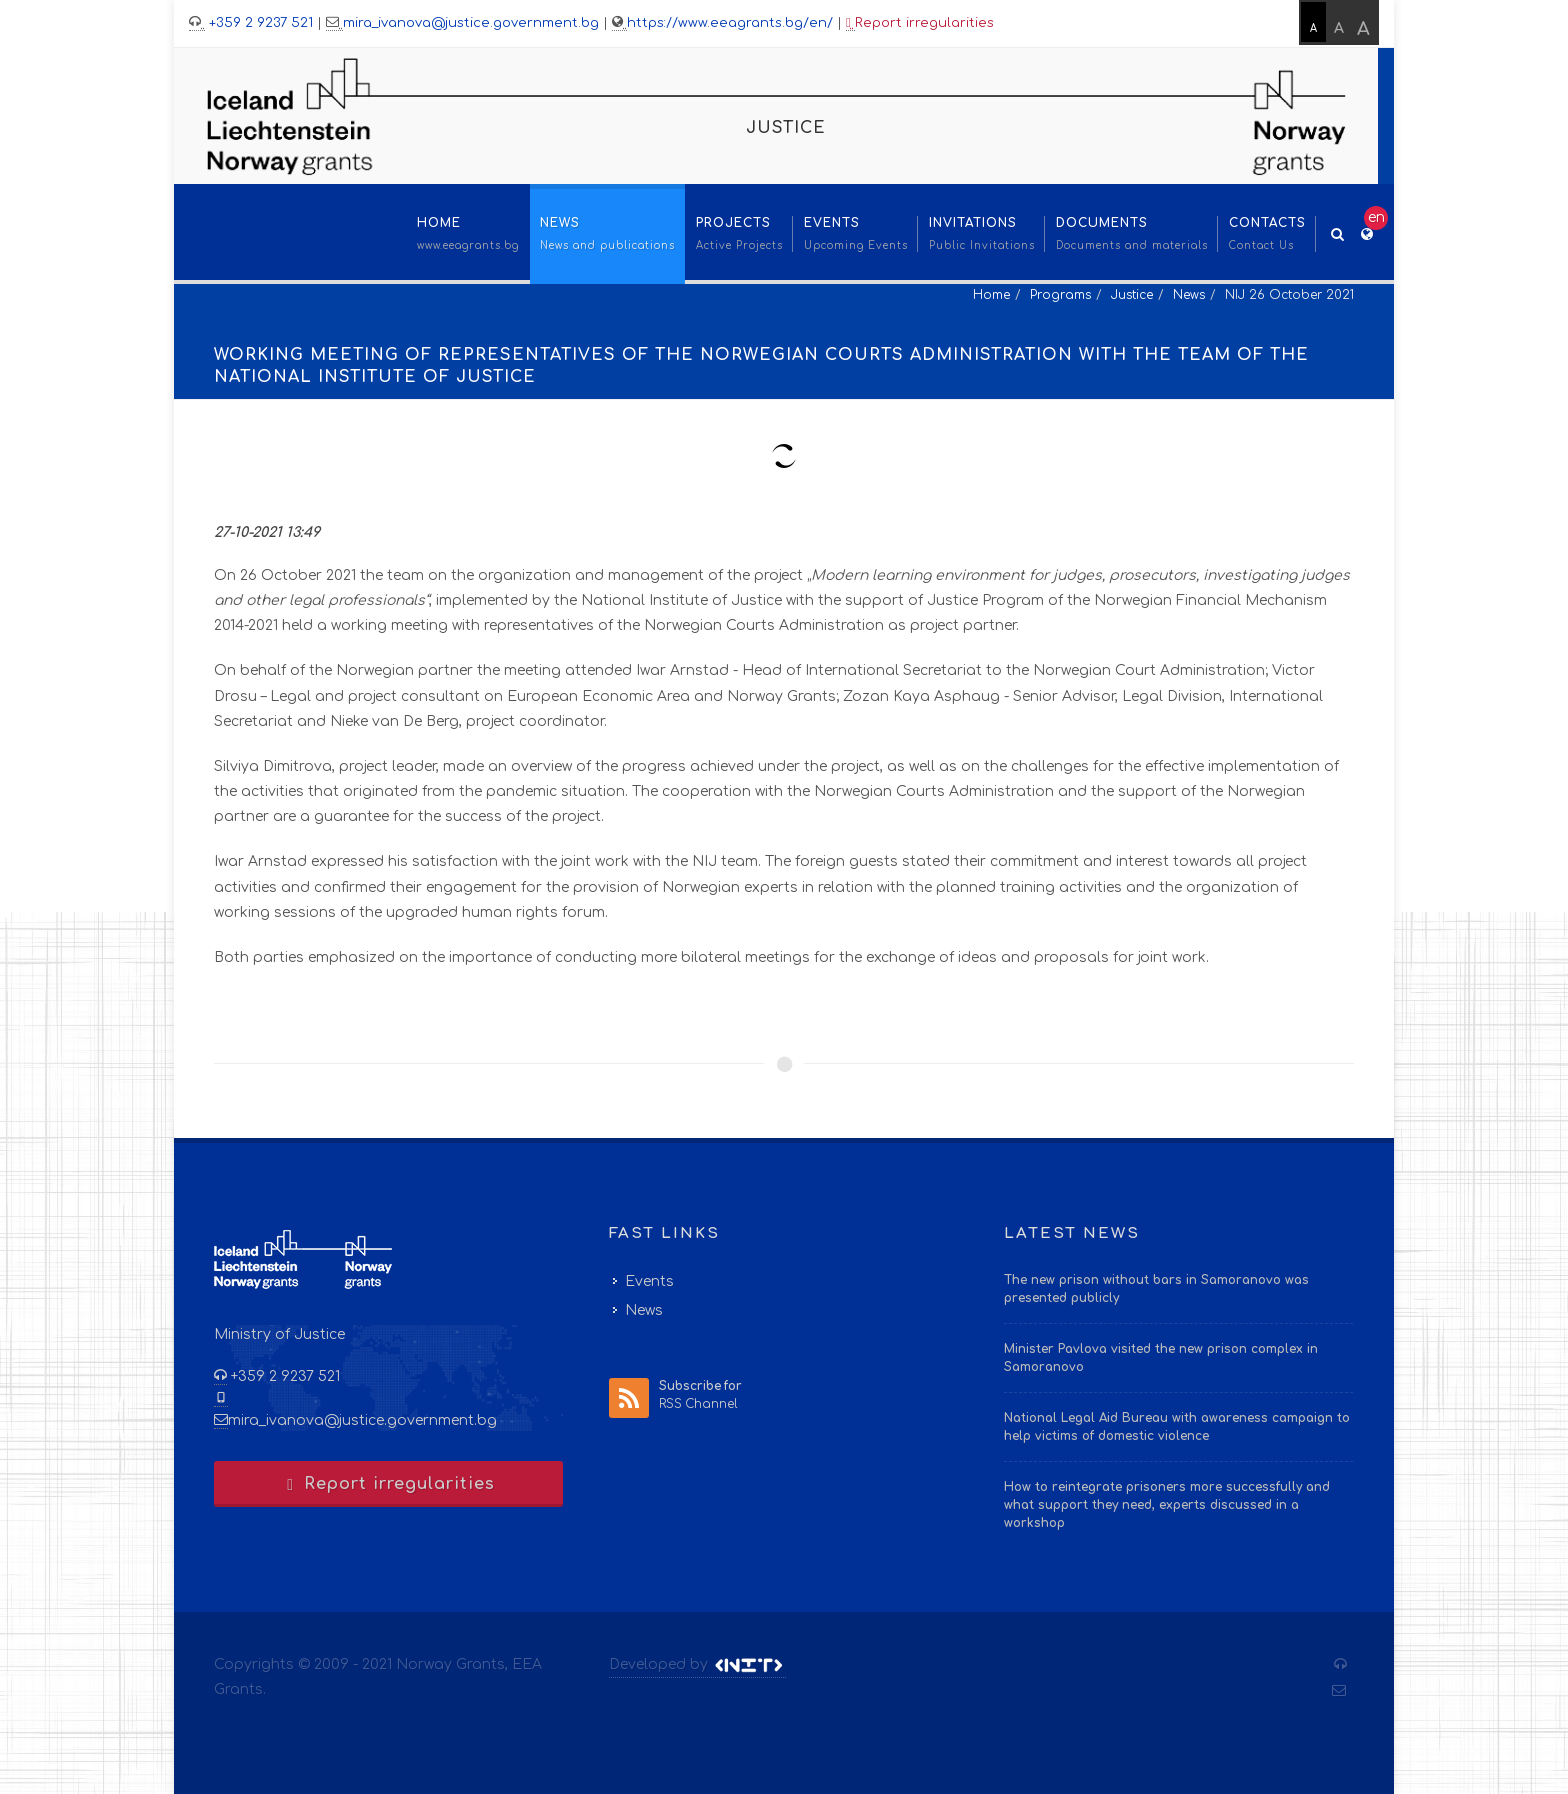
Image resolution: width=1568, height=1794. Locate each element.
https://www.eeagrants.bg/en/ (730, 23)
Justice (1132, 295)
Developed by (697, 1665)
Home (991, 295)
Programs (1060, 295)
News (1189, 295)
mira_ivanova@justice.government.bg (471, 23)
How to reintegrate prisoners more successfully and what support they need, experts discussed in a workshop (1167, 1505)
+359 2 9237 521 (259, 23)
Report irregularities (920, 23)
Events (649, 1281)
